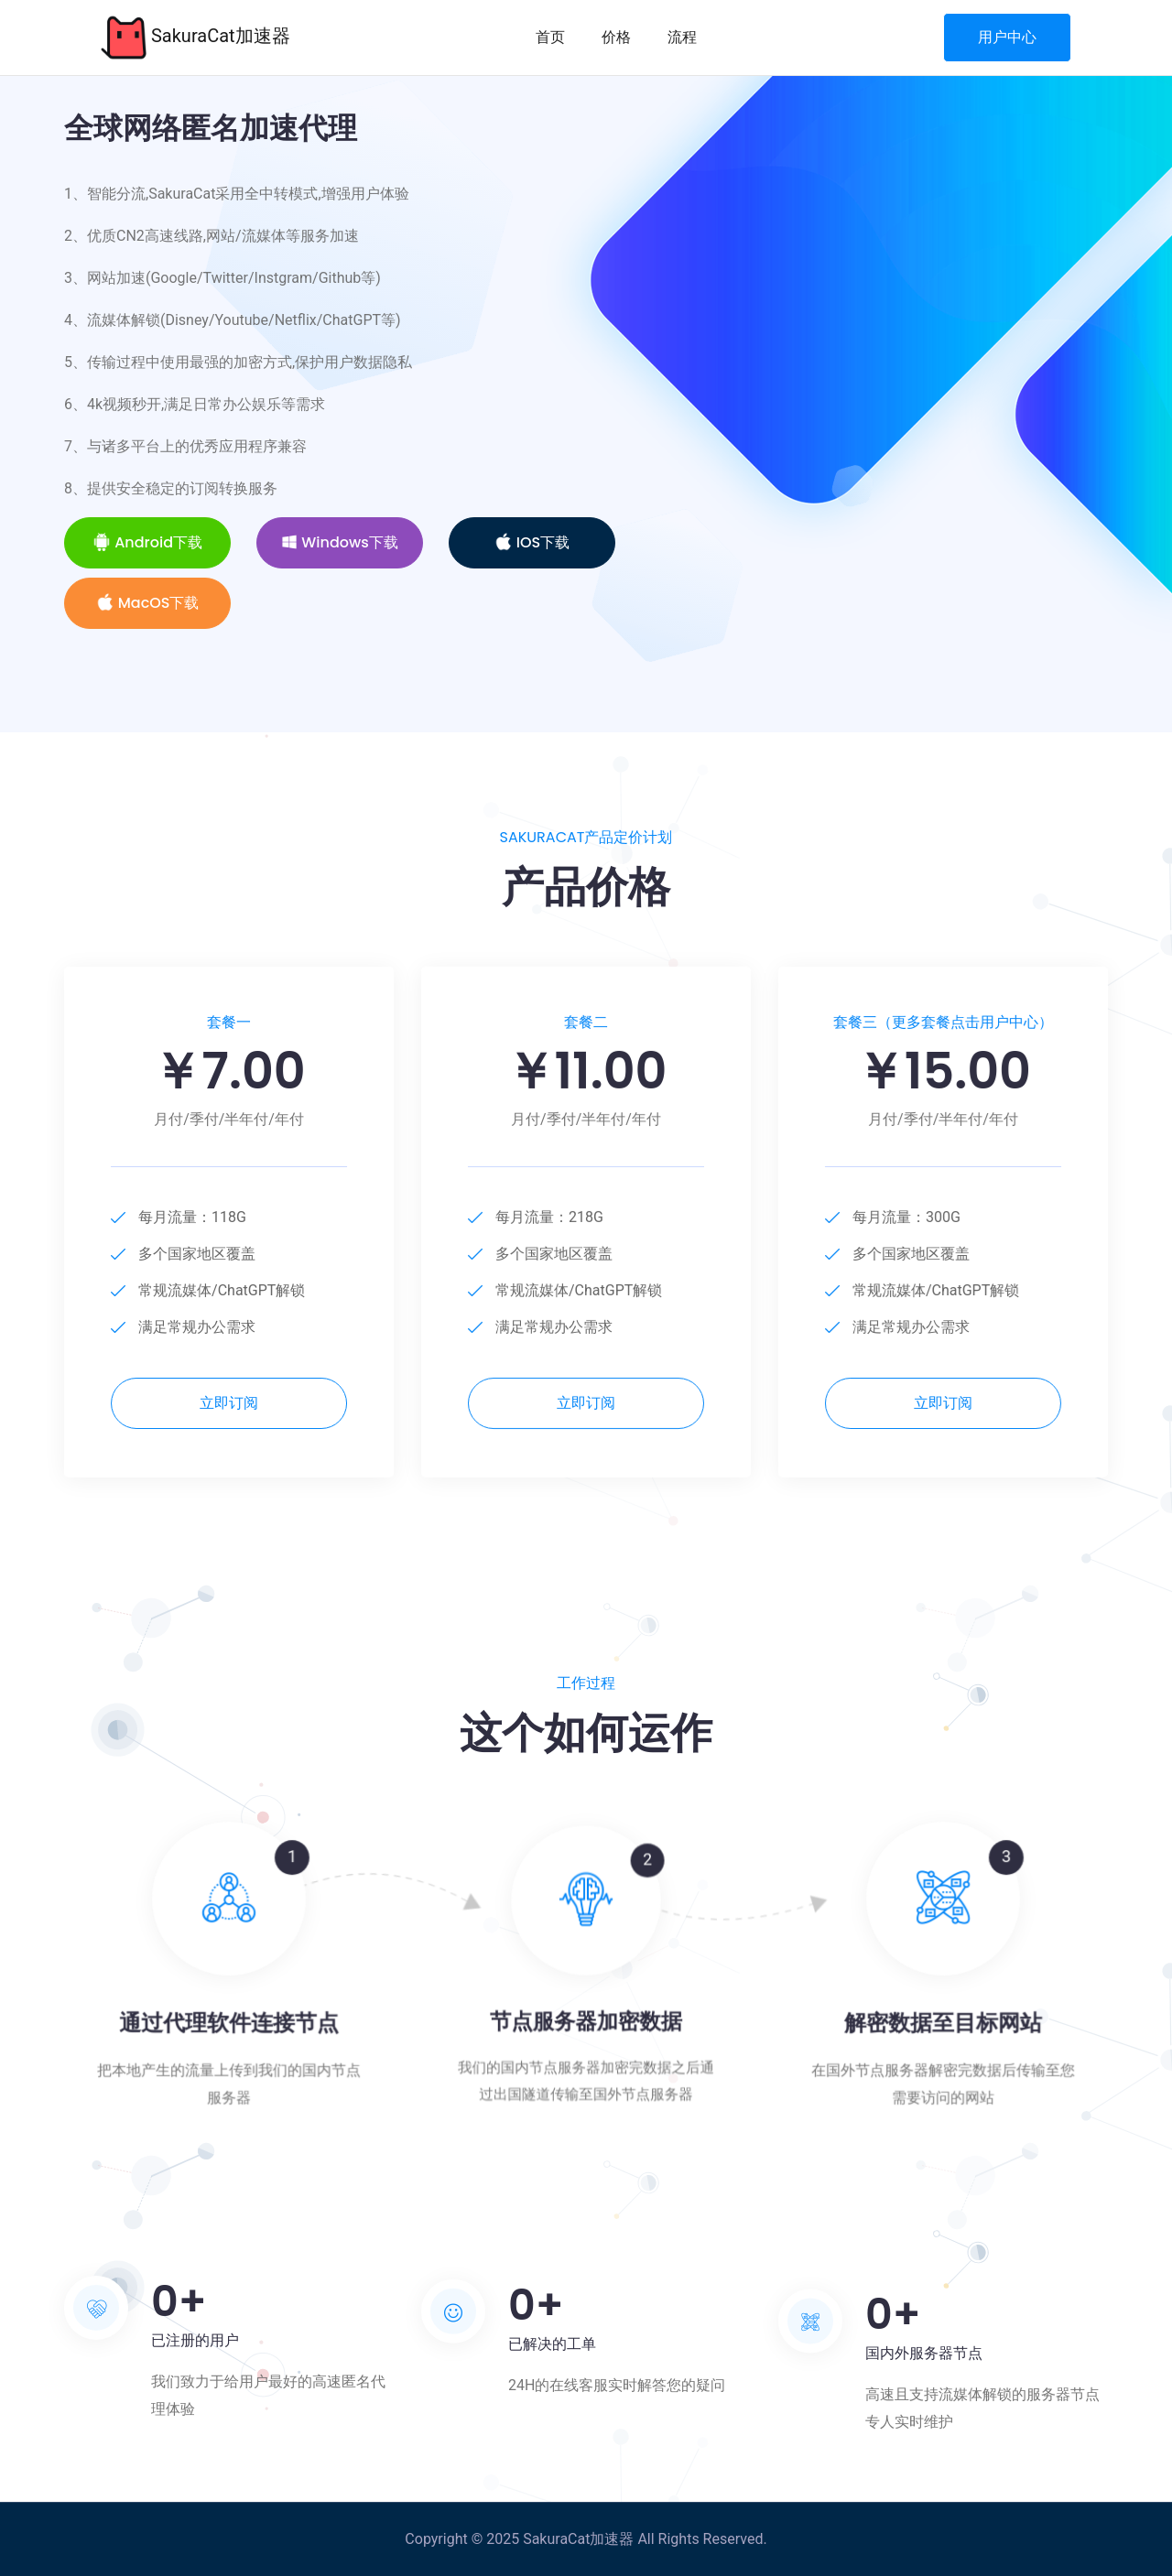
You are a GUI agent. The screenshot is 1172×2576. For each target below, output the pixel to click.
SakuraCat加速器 (195, 37)
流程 (682, 37)
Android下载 (147, 542)
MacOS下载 (148, 602)
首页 (550, 37)
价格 (616, 37)
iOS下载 (532, 542)
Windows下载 (339, 542)
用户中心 (1007, 37)
